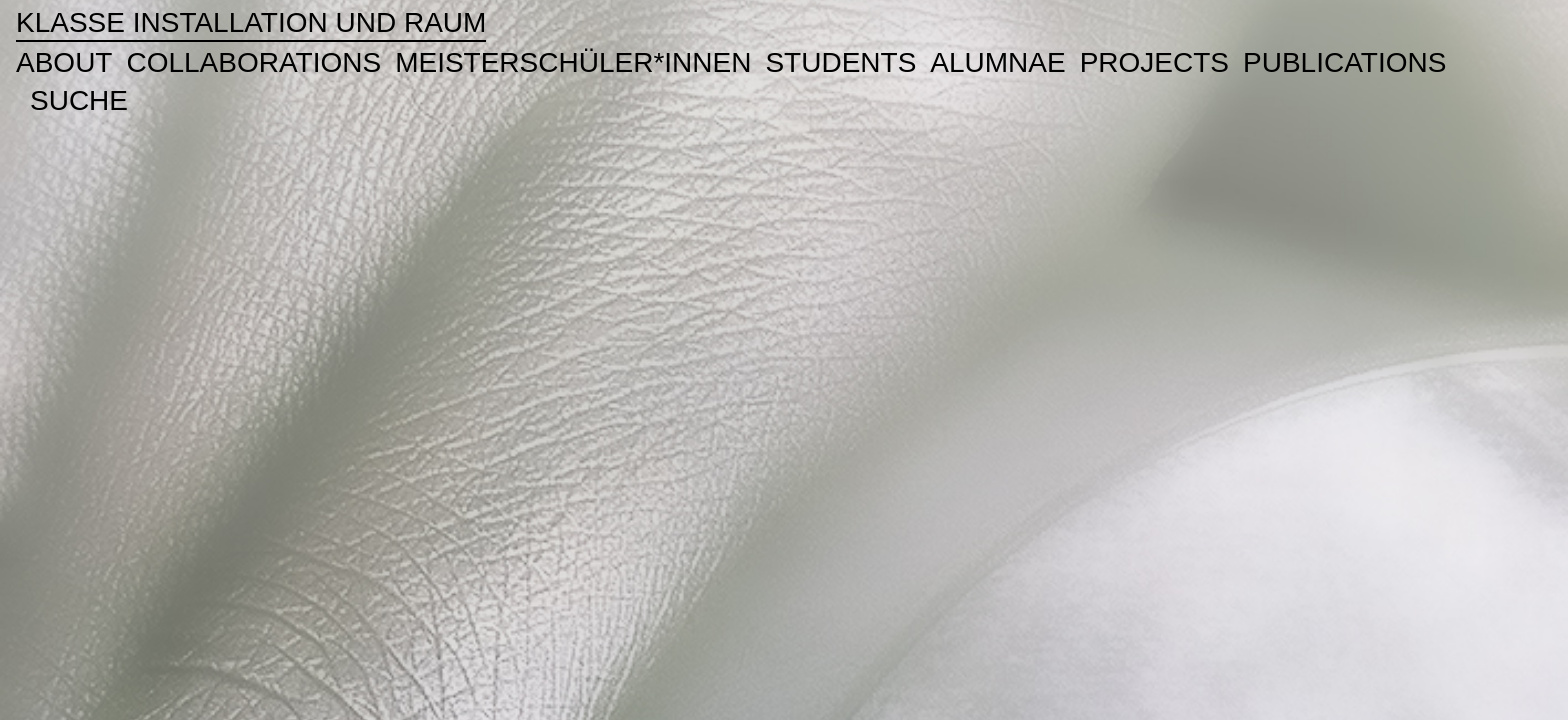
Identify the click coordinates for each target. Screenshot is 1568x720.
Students (840, 62)
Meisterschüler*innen (573, 62)
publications (1344, 62)
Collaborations (253, 62)
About (64, 62)
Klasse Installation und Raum (251, 22)
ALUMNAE (997, 62)
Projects (1154, 62)
